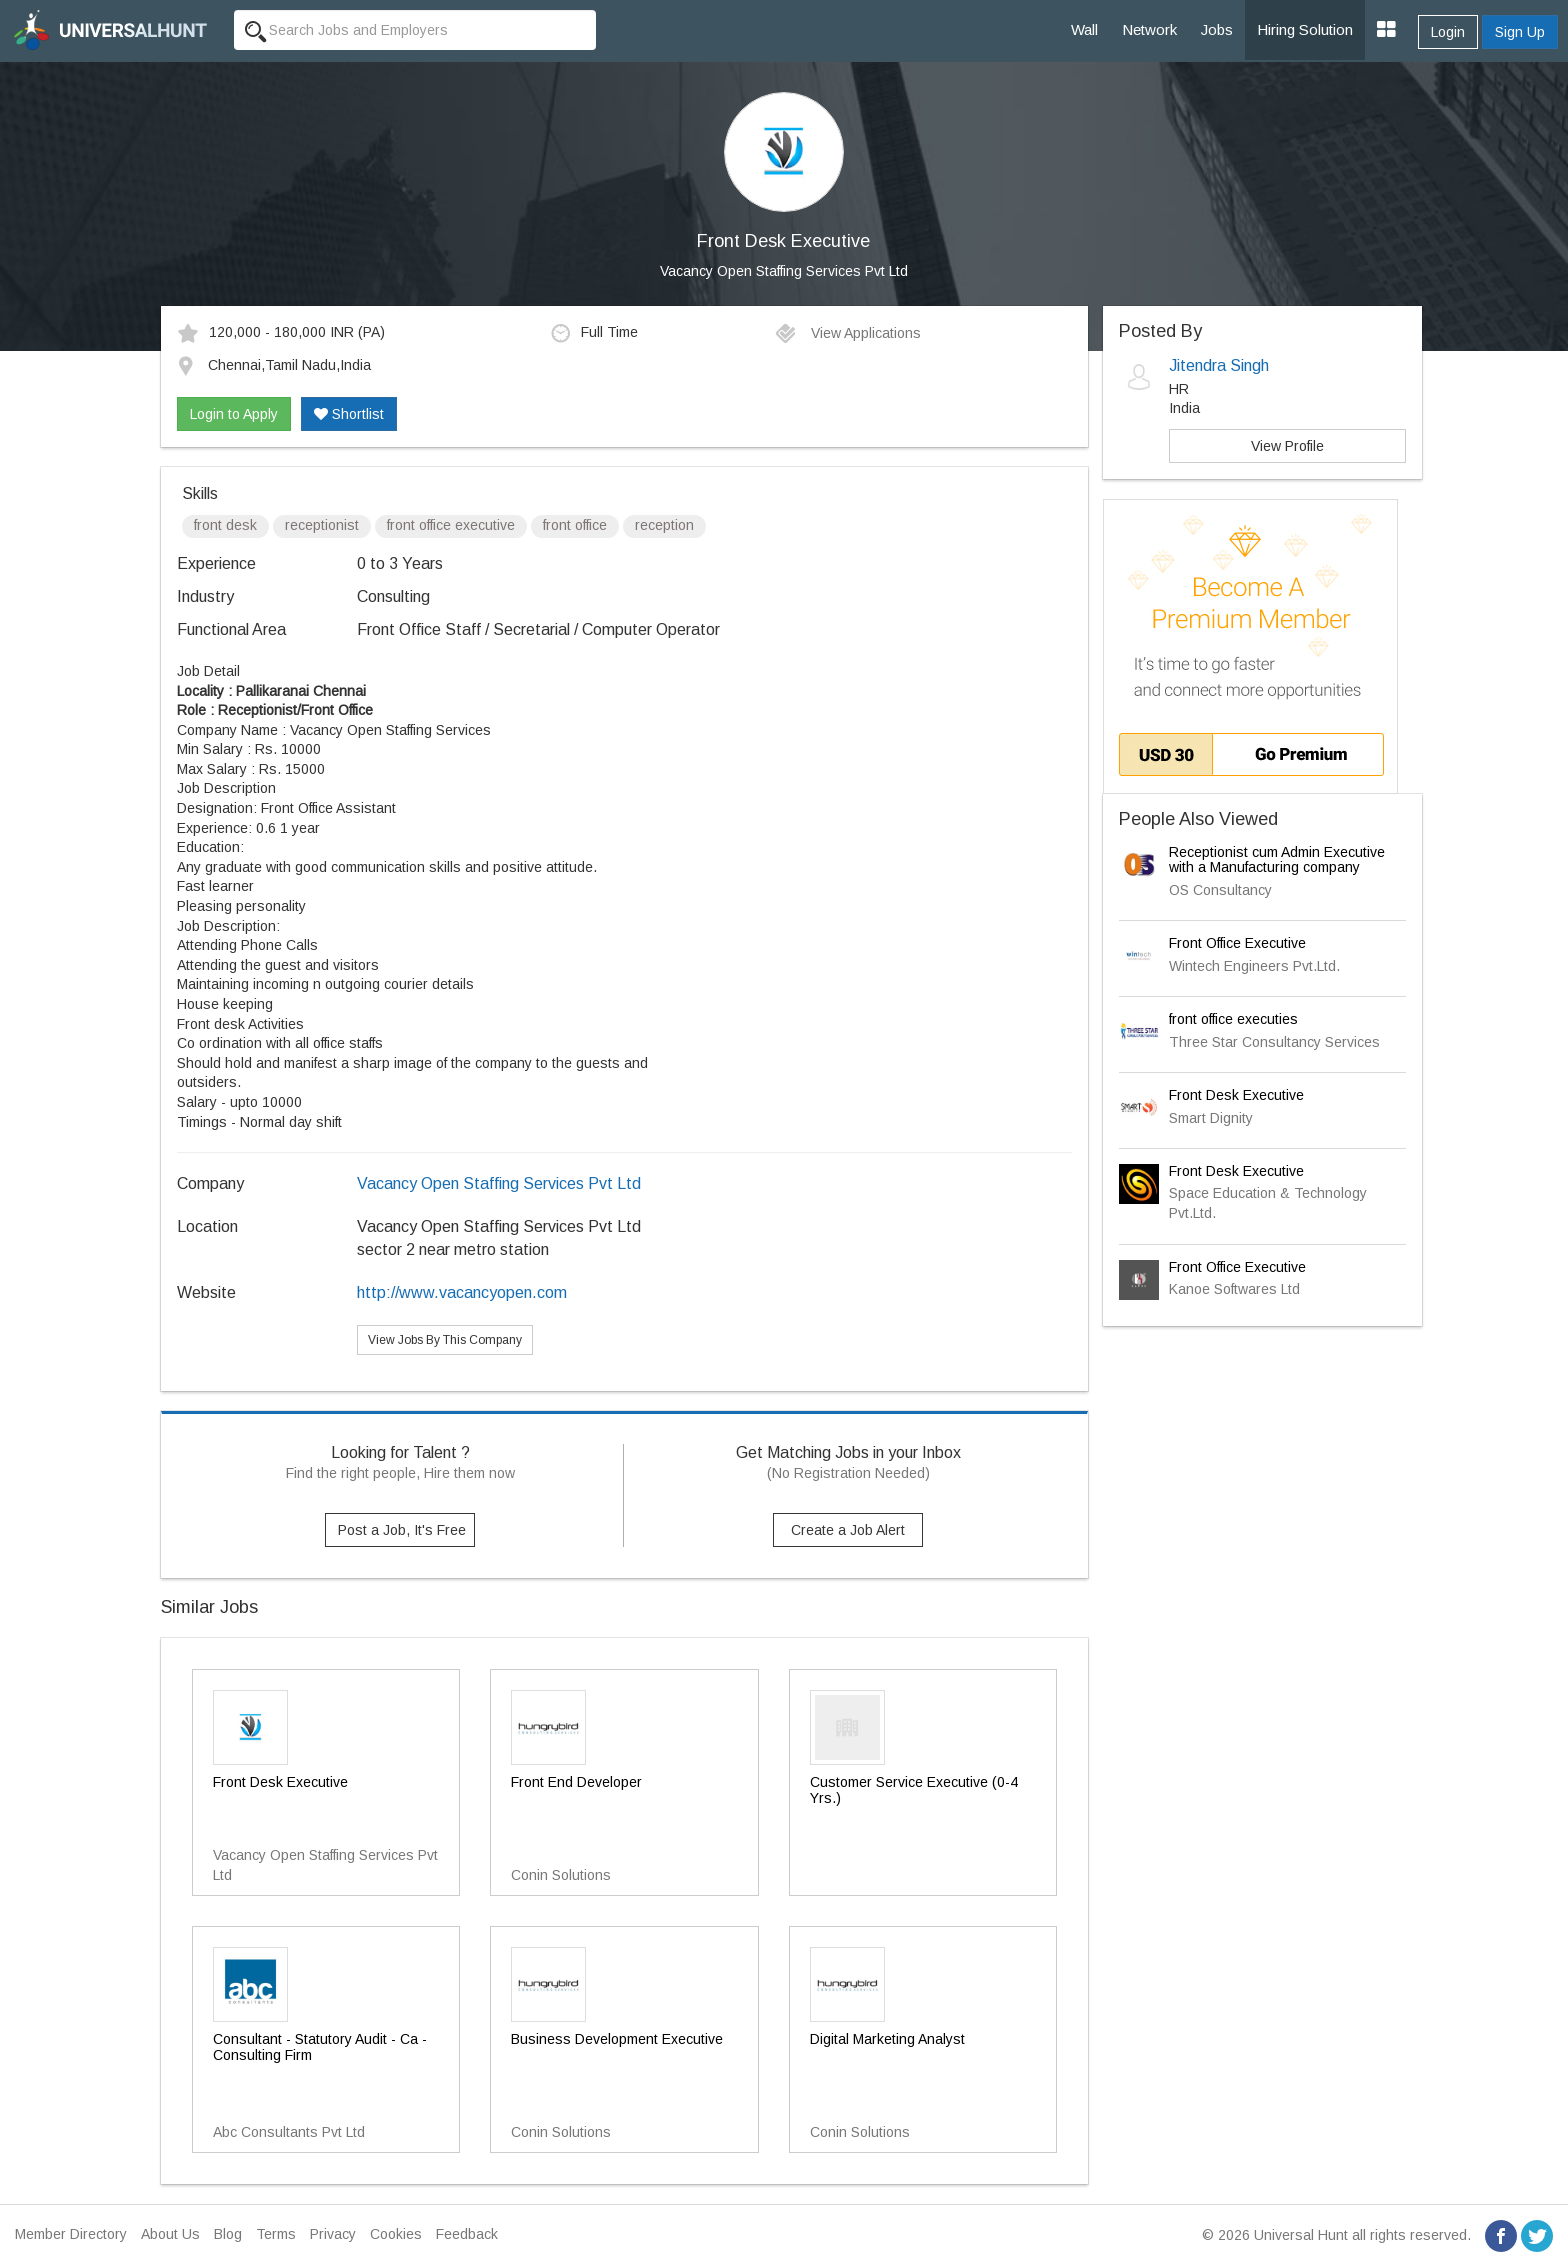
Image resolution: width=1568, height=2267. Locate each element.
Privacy (333, 2234)
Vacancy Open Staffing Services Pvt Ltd (784, 271)
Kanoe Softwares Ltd (1234, 1289)
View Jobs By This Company (445, 1340)
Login (1448, 32)
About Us (170, 2234)
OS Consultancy (1220, 890)
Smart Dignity (1211, 1118)
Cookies (396, 2234)
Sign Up (1520, 32)
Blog (228, 2234)
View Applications (847, 333)
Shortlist (349, 414)
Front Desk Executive (1236, 1095)
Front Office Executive (1237, 943)
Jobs (1217, 29)
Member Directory (71, 2234)
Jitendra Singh (1219, 365)
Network (1149, 29)
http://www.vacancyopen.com (462, 1292)
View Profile (1287, 446)
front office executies (1233, 1019)
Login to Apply (234, 414)
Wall (1084, 29)
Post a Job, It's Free (402, 1530)
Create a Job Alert (848, 1530)
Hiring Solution (1305, 29)
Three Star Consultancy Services (1274, 1042)
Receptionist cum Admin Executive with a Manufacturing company (1277, 859)
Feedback (467, 2234)
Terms (276, 2234)
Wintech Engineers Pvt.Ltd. (1254, 966)
